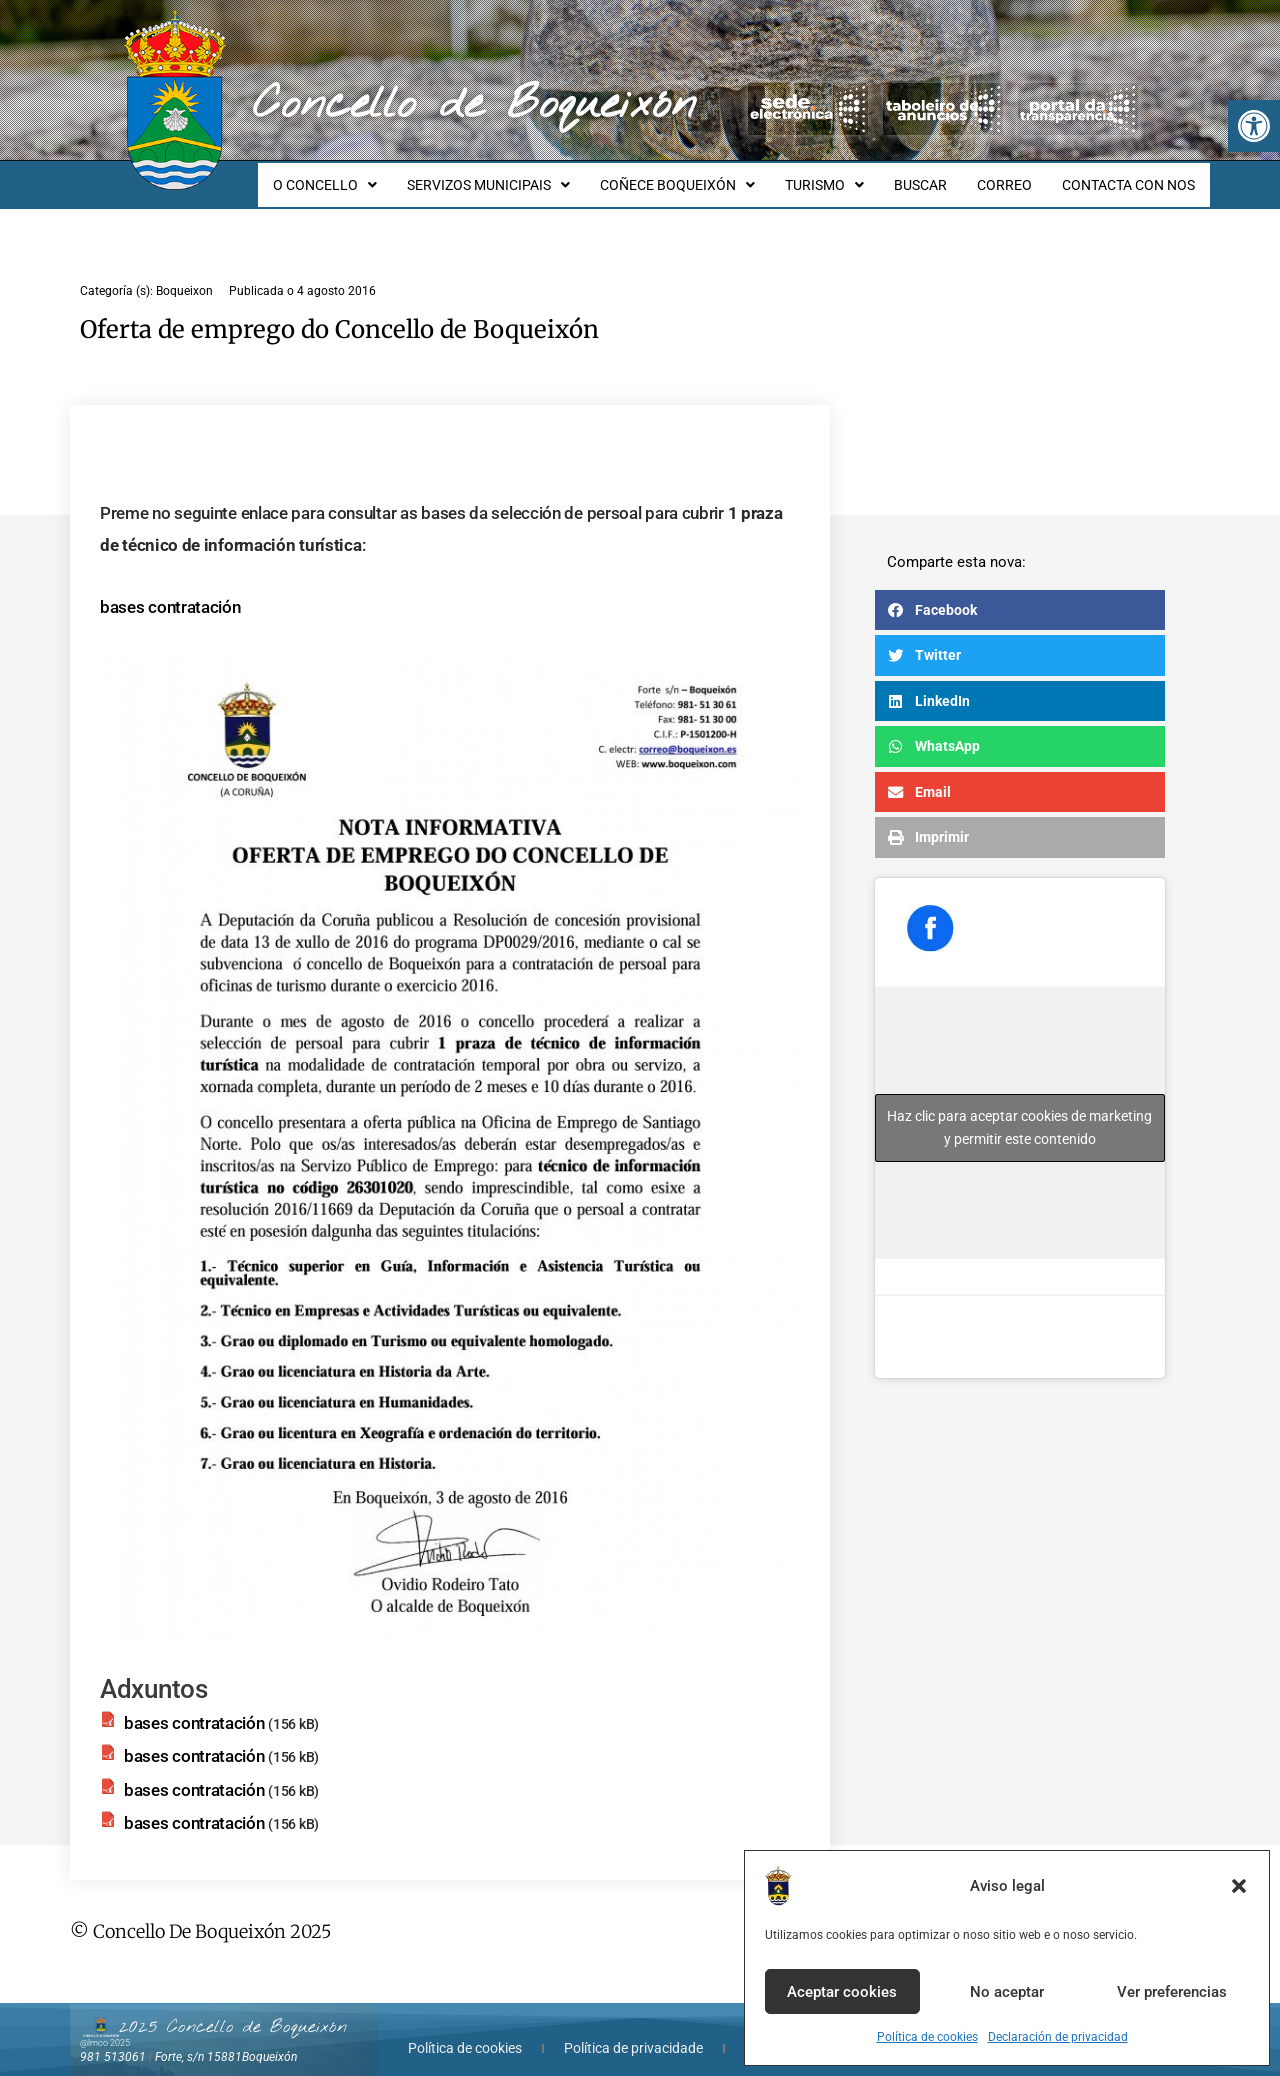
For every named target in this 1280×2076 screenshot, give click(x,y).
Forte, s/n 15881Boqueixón (226, 2039)
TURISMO (845, 176)
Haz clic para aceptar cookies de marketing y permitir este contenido (1019, 1109)
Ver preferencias (1172, 1992)
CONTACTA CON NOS (1131, 176)
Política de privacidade (633, 2030)
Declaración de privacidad (1058, 2037)
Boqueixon (184, 273)
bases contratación (170, 589)
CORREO (1013, 176)
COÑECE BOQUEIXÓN (704, 176)
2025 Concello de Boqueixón (233, 2009)
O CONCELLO (364, 176)
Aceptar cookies (842, 1992)
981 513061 (113, 2039)
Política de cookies (927, 2037)
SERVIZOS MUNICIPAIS (521, 176)
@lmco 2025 (105, 2025)
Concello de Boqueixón (474, 105)
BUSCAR (935, 176)
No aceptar (1007, 1992)
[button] (1254, 126)
